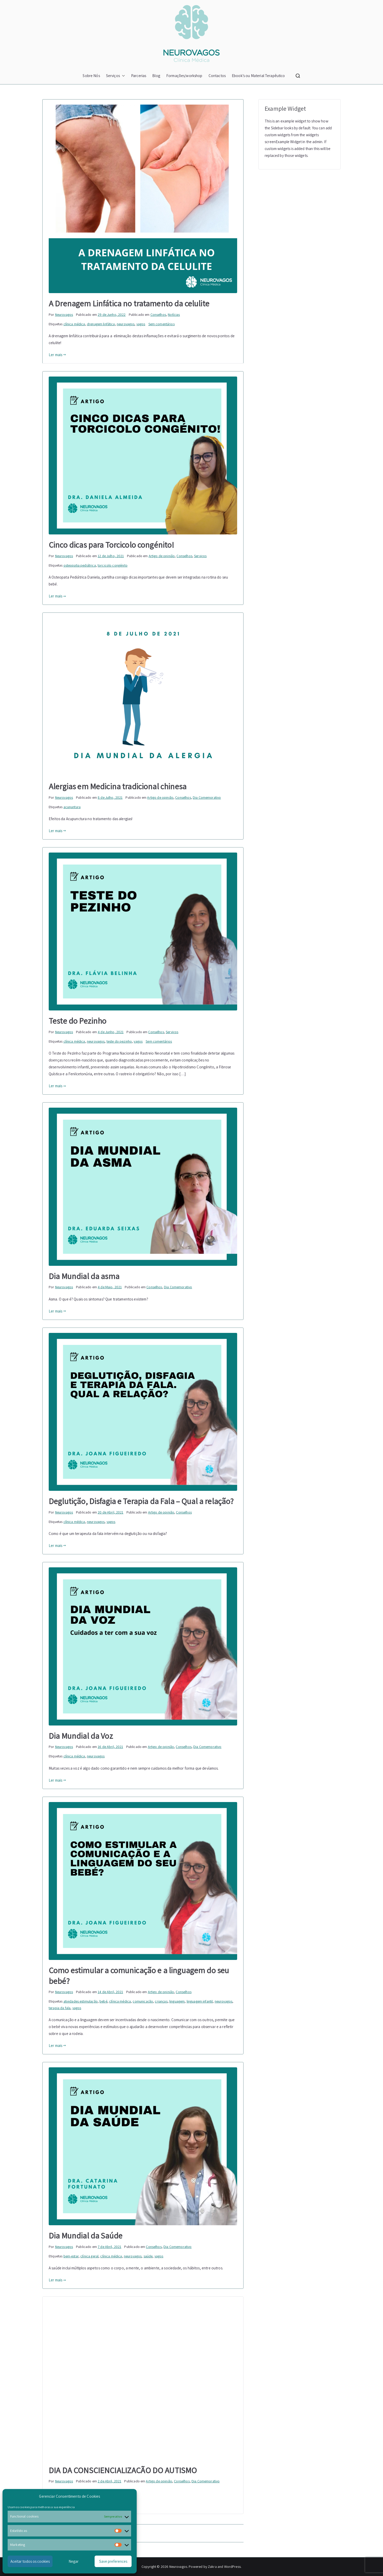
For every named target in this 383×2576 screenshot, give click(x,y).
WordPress (232, 2566)
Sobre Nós (91, 75)
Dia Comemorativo (207, 797)
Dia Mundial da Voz (81, 1735)
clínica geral (89, 2256)
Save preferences (113, 2561)
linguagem (177, 2001)
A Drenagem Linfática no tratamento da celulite (129, 303)
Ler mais (57, 354)
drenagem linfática (101, 324)
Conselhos (158, 314)
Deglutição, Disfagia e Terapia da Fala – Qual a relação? (141, 1501)
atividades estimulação (80, 2001)
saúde (148, 2256)
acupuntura (72, 807)
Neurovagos (64, 314)
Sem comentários (161, 324)
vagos (140, 324)
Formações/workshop (184, 75)
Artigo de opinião (162, 556)
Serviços (115, 75)
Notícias (174, 314)
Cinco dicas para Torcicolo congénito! (111, 544)
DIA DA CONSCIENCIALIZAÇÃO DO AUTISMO (123, 2470)
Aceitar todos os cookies (30, 2561)
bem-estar (71, 2256)
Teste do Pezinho (77, 1020)
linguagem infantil (200, 2001)
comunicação (143, 2001)
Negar (74, 2561)
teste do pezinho (119, 1041)
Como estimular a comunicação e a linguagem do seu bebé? (139, 1975)
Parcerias (138, 75)
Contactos (217, 75)
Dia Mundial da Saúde (85, 2235)
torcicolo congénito (112, 565)
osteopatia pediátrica (79, 565)
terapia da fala (59, 2008)
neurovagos (126, 324)
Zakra (212, 2566)
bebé (103, 2001)
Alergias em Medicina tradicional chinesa (117, 786)
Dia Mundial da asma (84, 1276)
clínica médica (74, 324)
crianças (161, 2001)
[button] (122, 75)
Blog (156, 75)
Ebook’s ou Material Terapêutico (258, 75)
